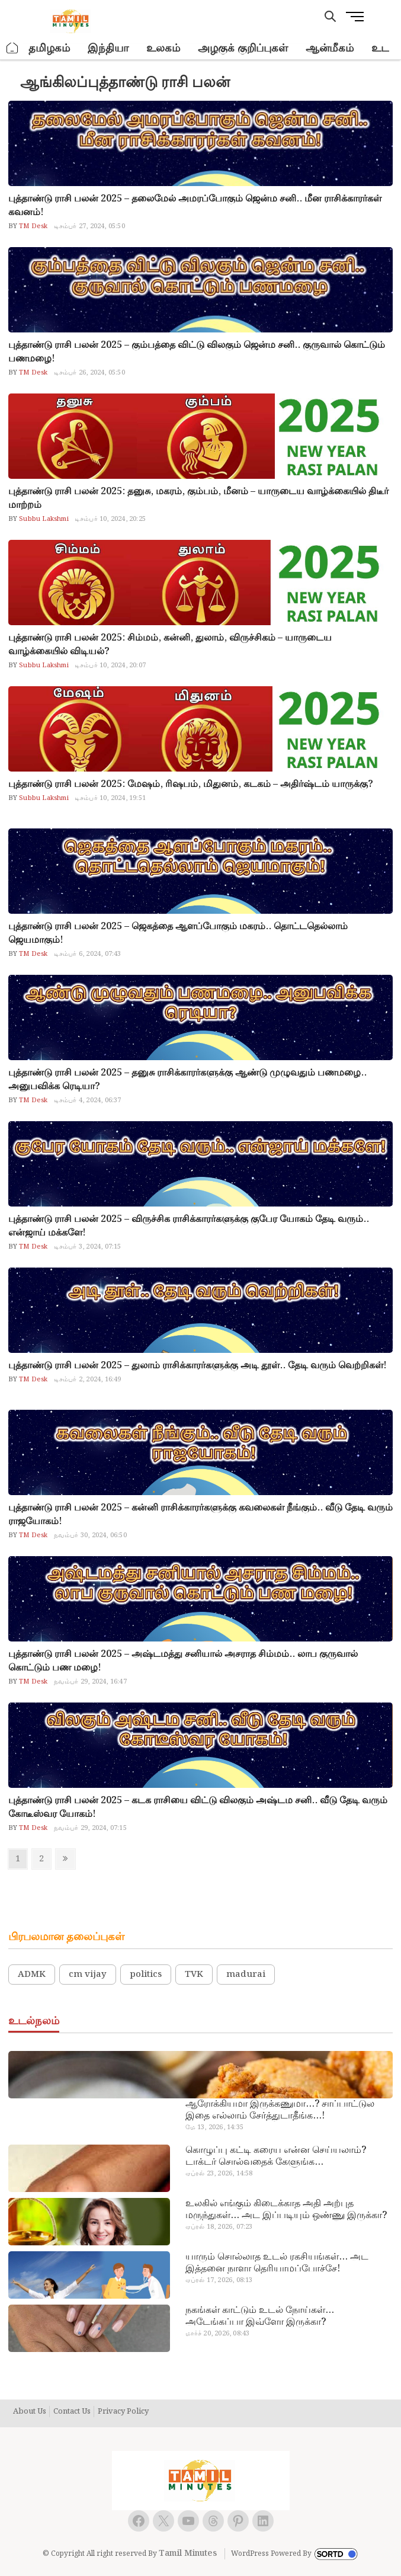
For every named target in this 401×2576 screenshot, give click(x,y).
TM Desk (32, 226)
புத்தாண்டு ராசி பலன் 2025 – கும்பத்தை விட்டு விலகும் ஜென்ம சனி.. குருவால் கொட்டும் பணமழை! (196, 352)
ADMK (32, 1974)
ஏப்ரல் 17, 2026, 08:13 (219, 2280)
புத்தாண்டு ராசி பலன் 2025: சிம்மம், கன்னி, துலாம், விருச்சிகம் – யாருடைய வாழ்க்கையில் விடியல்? (170, 644)
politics (146, 1974)
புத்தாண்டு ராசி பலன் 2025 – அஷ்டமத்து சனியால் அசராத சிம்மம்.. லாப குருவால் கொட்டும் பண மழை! (183, 1661)
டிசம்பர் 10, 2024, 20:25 (110, 519)
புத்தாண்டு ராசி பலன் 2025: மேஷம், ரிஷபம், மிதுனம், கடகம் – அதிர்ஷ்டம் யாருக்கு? (190, 784)
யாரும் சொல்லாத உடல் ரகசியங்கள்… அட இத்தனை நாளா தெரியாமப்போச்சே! (276, 2263)
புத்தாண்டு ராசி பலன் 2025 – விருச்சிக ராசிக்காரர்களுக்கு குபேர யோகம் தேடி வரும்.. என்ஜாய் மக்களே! (188, 1226)
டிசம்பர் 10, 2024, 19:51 (110, 798)
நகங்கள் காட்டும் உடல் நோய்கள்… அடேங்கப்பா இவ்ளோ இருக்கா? (259, 2316)
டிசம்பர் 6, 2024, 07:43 (87, 954)
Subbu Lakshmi (43, 519)
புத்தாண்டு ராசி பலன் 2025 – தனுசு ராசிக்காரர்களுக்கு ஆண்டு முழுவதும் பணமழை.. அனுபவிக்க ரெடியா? (187, 1079)
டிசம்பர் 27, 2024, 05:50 (89, 226)
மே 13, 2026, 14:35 (214, 2127)
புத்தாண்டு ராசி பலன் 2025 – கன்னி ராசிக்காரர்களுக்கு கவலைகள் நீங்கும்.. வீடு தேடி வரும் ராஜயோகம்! (200, 1514)
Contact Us (72, 2412)
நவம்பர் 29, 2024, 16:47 (90, 1681)
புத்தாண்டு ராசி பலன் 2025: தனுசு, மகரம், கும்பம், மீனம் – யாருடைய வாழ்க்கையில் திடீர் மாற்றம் (198, 498)
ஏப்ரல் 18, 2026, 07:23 (219, 2227)
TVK (194, 1974)
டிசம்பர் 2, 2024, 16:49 (87, 1379)
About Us (29, 2412)
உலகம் (163, 48)
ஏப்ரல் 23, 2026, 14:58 (219, 2173)
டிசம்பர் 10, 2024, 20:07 (110, 665)
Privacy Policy (123, 2412)
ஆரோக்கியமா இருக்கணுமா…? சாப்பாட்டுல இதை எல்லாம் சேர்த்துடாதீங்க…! (279, 2110)
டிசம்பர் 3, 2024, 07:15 (87, 1246)
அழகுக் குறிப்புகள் (243, 48)
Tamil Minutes (188, 2553)
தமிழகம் (49, 48)
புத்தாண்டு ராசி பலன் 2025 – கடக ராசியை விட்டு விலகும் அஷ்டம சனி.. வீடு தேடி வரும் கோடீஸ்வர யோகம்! (197, 1807)
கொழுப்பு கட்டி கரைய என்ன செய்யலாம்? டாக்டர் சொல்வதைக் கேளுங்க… (275, 2156)
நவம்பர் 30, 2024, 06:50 (90, 1535)
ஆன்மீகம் (330, 48)
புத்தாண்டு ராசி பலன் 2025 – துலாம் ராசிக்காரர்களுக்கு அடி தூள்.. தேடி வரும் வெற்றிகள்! (197, 1365)
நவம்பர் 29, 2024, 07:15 (90, 1828)
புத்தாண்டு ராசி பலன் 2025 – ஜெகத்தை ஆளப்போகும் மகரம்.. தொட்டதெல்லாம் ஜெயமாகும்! (178, 933)
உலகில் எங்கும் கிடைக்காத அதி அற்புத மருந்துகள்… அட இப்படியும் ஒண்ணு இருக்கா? (286, 2210)
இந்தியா (108, 48)
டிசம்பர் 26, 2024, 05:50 (89, 372)
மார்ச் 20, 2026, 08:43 (217, 2333)
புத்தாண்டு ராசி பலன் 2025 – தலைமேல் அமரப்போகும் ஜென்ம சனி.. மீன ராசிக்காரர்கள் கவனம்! (194, 205)
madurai (245, 1974)
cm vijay (88, 1974)
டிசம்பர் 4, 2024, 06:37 (87, 1100)
